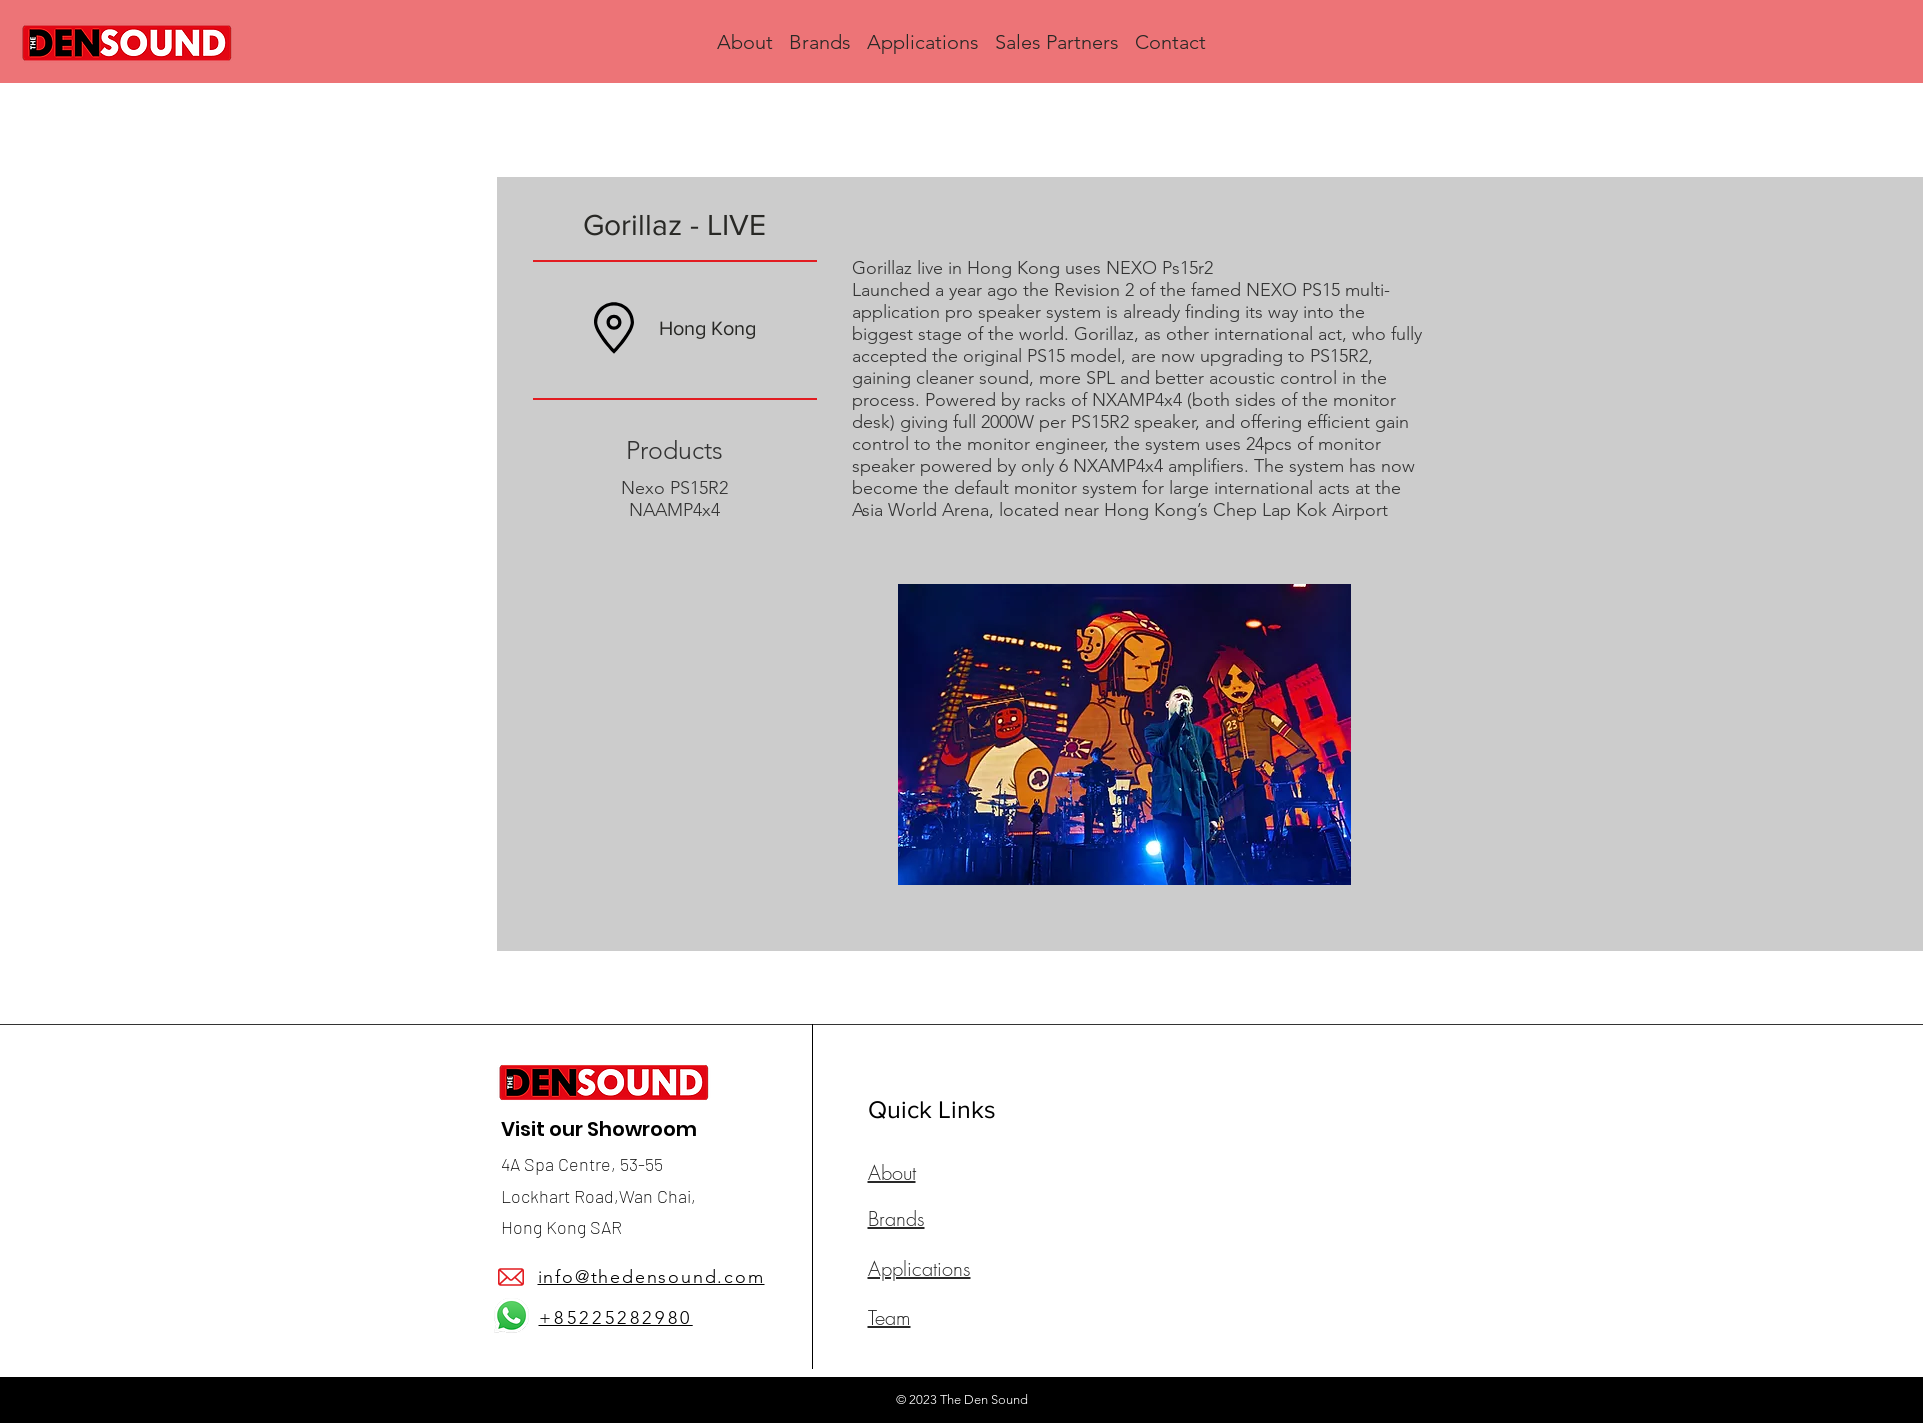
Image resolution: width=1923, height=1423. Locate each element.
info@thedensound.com (651, 1277)
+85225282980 (616, 1318)
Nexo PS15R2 (674, 488)
